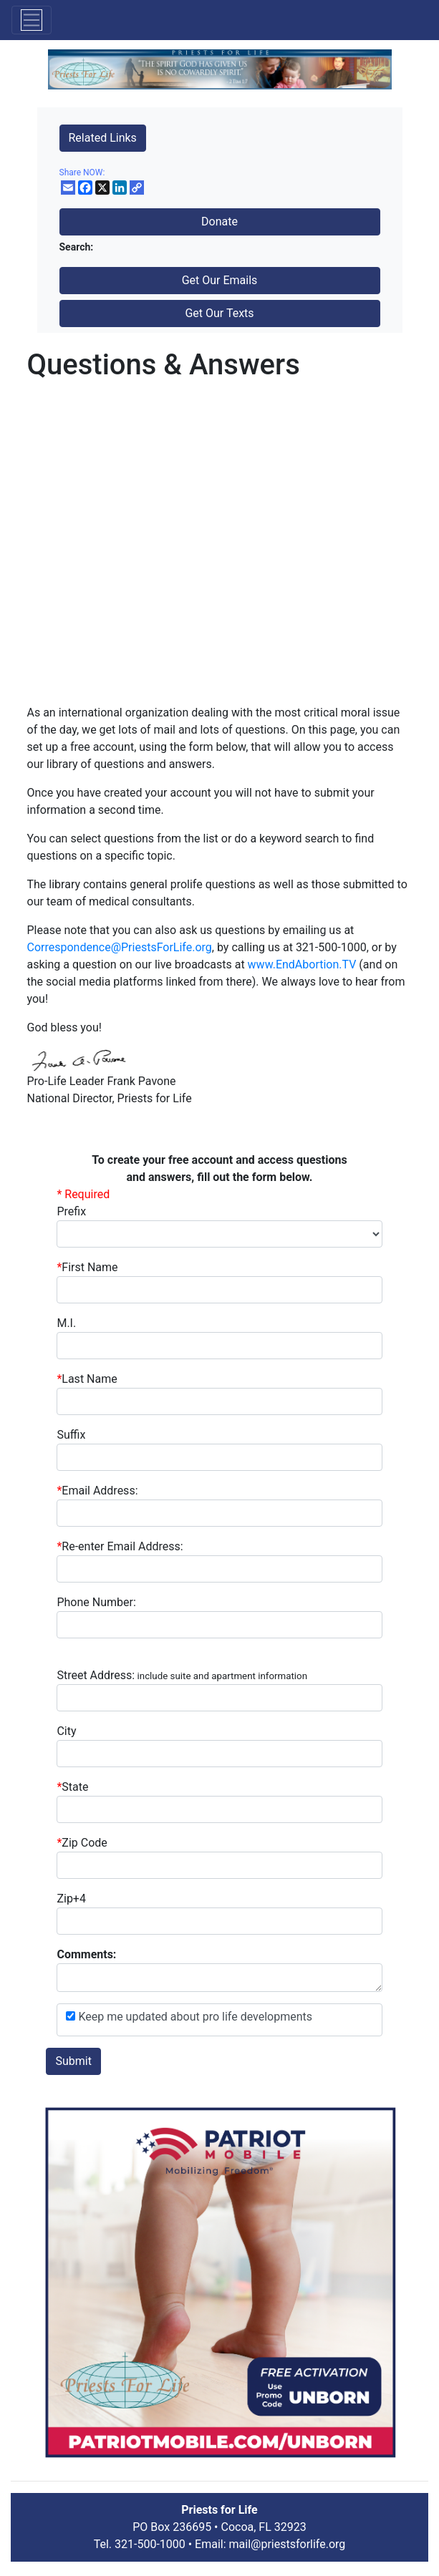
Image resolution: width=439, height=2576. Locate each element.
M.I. (66, 1323)
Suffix (71, 1435)
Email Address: (97, 1490)
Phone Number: (96, 1602)
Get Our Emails (220, 280)
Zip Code (82, 1843)
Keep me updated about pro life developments (193, 2016)
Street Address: (182, 1675)
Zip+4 (71, 1898)
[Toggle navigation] (31, 20)
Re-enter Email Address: (120, 1546)
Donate (219, 221)
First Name (87, 1267)
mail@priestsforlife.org (287, 2544)
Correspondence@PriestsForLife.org (119, 947)
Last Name (87, 1379)
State (75, 1787)
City (66, 1731)
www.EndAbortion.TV (302, 964)
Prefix (71, 1211)
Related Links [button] (103, 138)
